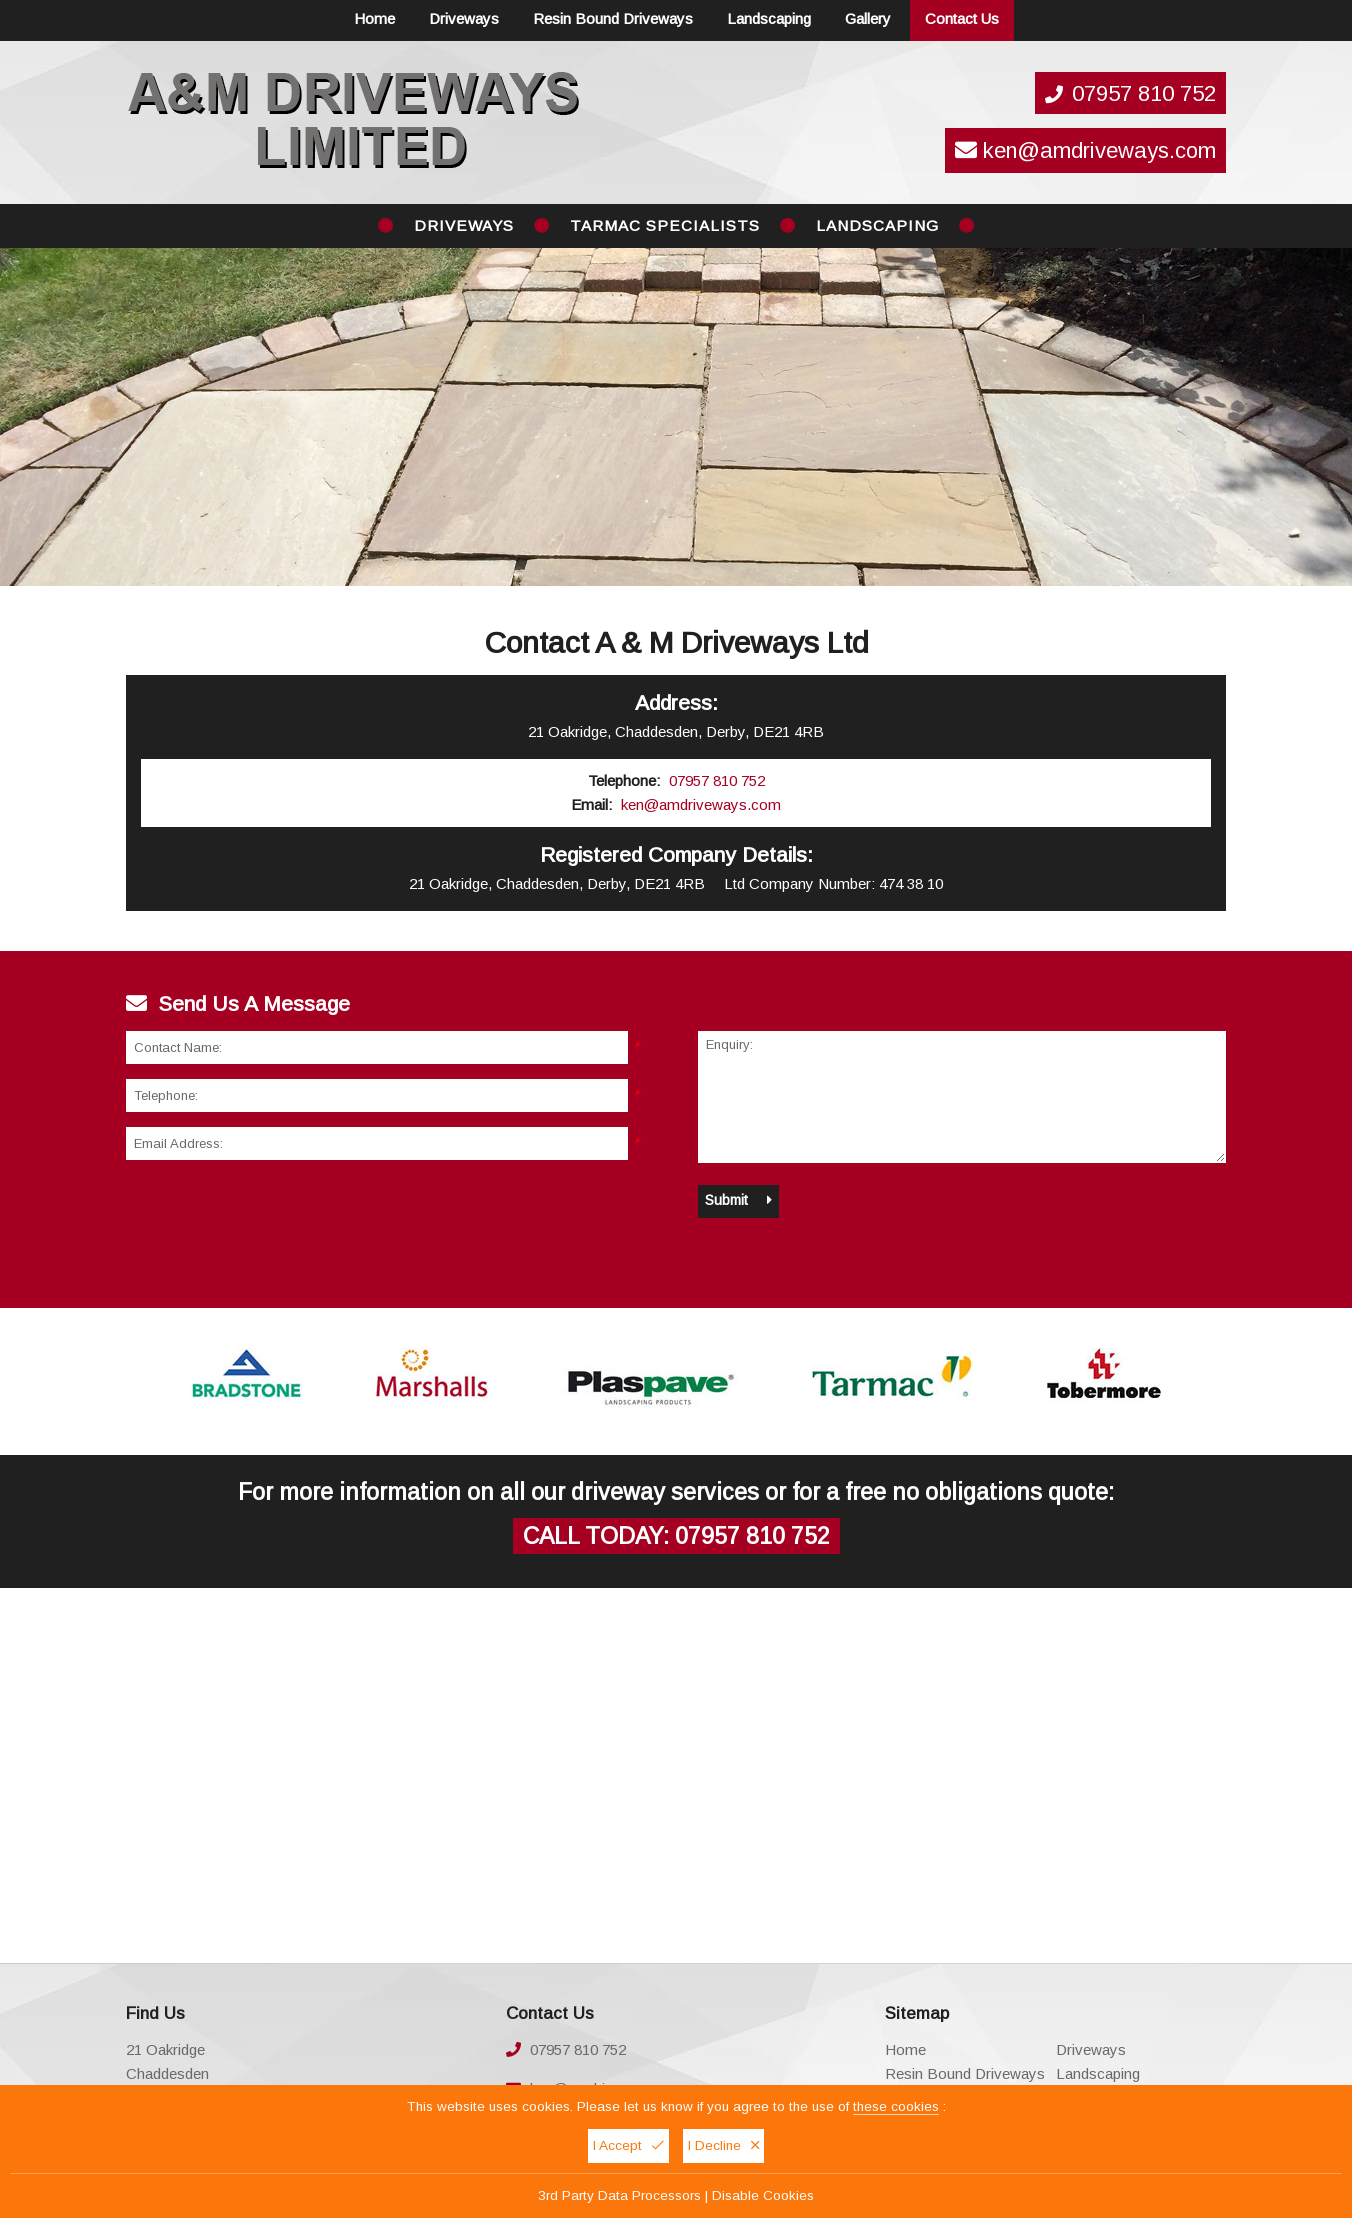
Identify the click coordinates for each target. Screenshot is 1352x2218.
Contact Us (962, 18)
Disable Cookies (763, 2195)
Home (374, 18)
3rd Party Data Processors (619, 2195)
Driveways (464, 18)
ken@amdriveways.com (1085, 150)
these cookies (896, 2106)
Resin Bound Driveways (613, 18)
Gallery (868, 18)
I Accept (628, 2145)
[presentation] (278, 1214)
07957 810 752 (1144, 93)
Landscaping (769, 18)
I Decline (723, 2145)
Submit (738, 1200)
